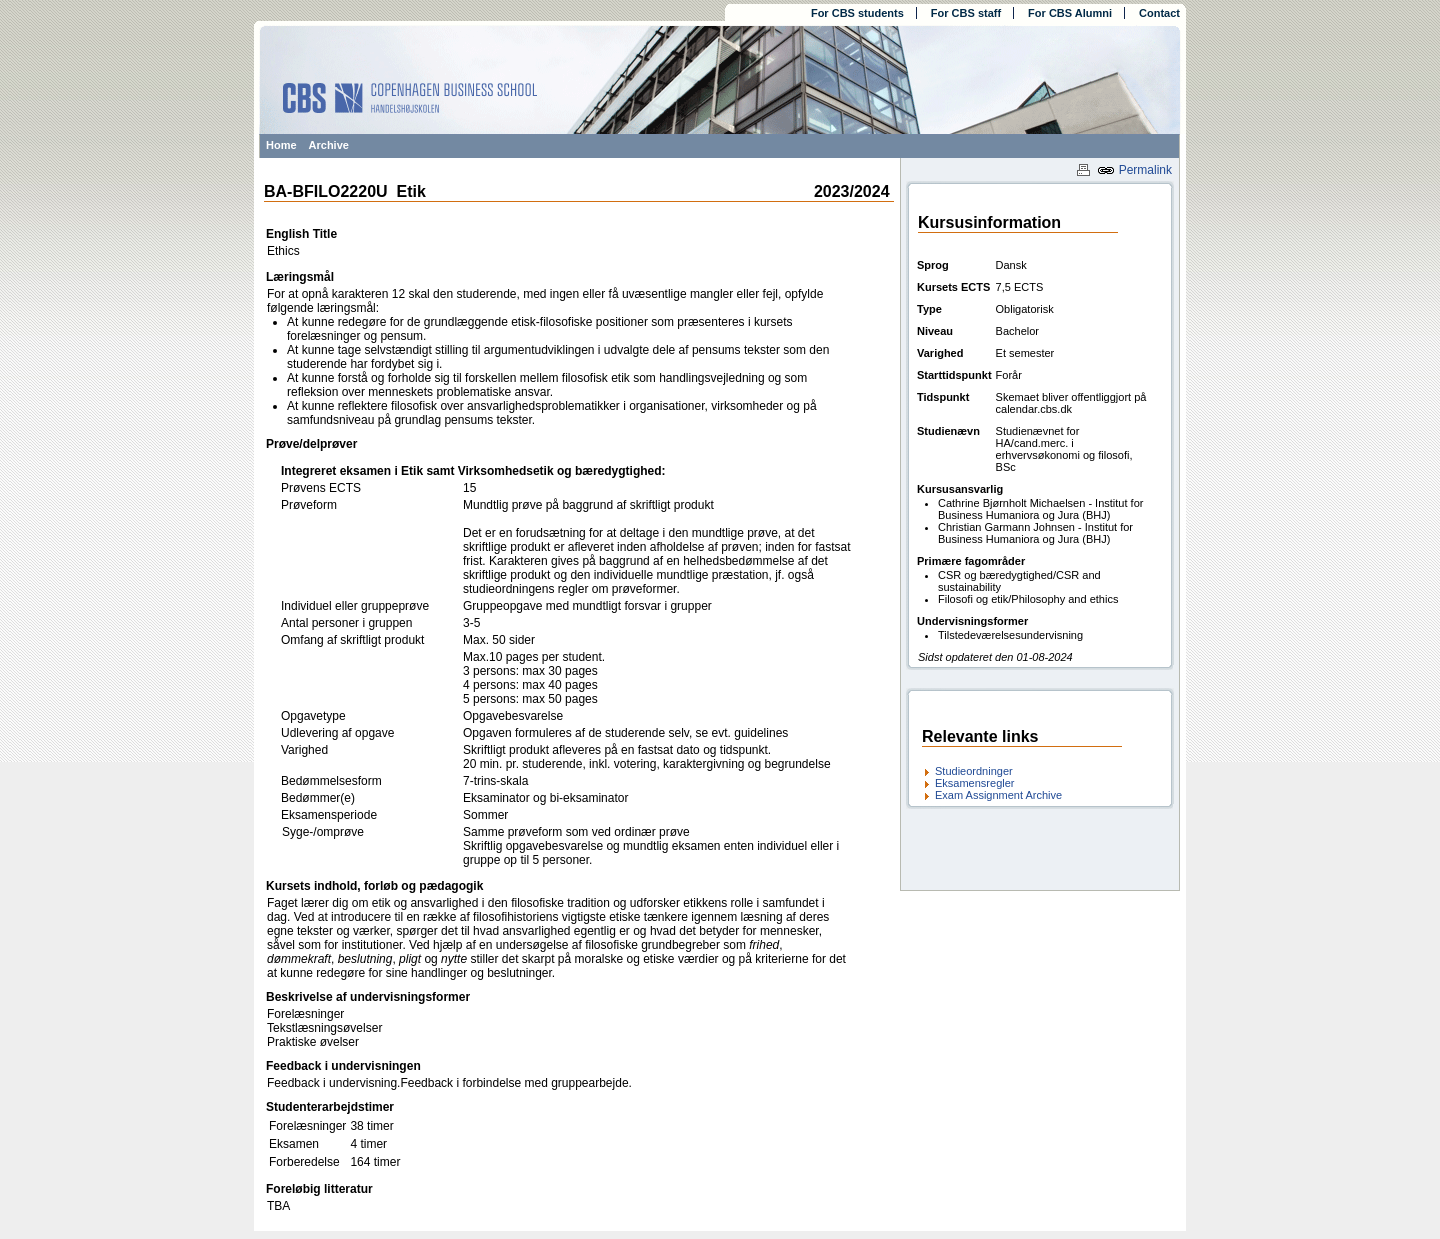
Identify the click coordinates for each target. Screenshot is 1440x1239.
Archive (329, 145)
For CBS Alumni (1070, 13)
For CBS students (857, 13)
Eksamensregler (974, 783)
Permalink (1134, 170)
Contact (1159, 13)
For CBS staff (966, 13)
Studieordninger (974, 771)
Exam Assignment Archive (998, 795)
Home (281, 145)
